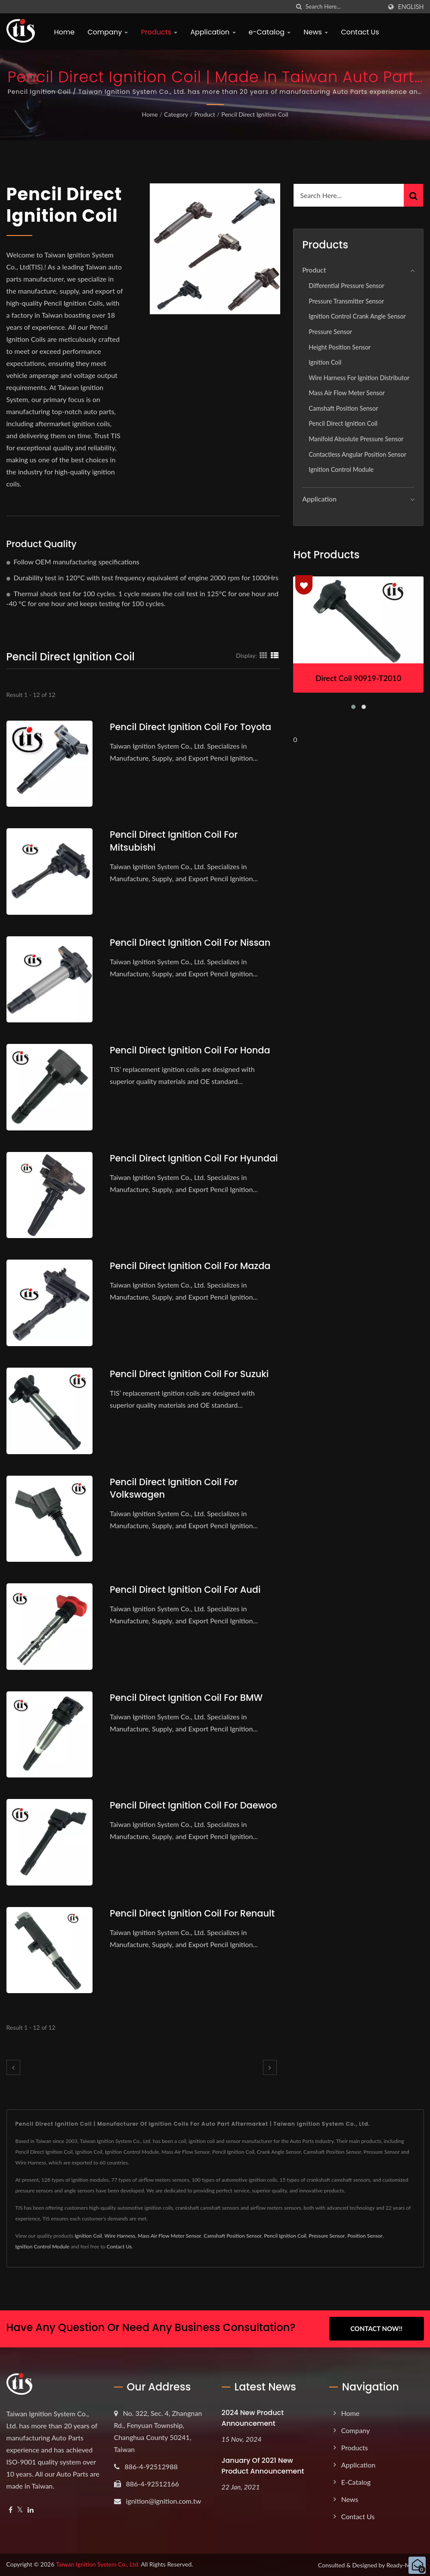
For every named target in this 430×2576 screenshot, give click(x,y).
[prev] (13, 2067)
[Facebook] (10, 2509)
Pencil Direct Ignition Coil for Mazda (190, 1266)
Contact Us (360, 32)
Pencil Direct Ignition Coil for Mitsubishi (174, 841)
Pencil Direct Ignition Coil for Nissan (190, 942)
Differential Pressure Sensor (346, 285)
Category (176, 114)
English (411, 6)
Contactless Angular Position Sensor (357, 454)
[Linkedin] (31, 2509)
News (315, 32)
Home (64, 32)
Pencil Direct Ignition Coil (254, 114)
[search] (298, 7)
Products (159, 32)
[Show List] (274, 655)
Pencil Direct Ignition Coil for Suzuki (189, 1374)
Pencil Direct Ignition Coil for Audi (185, 1589)
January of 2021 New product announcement (263, 2465)
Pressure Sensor (330, 331)
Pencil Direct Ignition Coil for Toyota (191, 727)
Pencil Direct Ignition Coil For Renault (192, 1913)
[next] (270, 2067)
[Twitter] (20, 2509)
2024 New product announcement (253, 2417)
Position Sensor (365, 2235)
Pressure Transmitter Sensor (346, 301)
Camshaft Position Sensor (343, 408)
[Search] (343, 7)
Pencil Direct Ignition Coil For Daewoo (194, 1805)
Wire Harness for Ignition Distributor (359, 377)
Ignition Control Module (341, 469)
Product (204, 114)
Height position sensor (340, 347)
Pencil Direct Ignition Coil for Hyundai (194, 1158)
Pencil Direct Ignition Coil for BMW (186, 1697)
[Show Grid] (263, 655)
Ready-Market (405, 2564)
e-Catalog (270, 32)
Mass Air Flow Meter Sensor (347, 392)
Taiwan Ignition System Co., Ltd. (97, 2563)
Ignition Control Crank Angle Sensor (357, 316)
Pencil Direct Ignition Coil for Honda (190, 1050)
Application (212, 32)
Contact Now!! (376, 2328)
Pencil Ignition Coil (285, 2235)
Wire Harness (120, 2235)
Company (107, 32)
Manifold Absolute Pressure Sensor (356, 439)
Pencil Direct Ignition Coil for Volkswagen (174, 1488)
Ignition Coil (325, 362)
